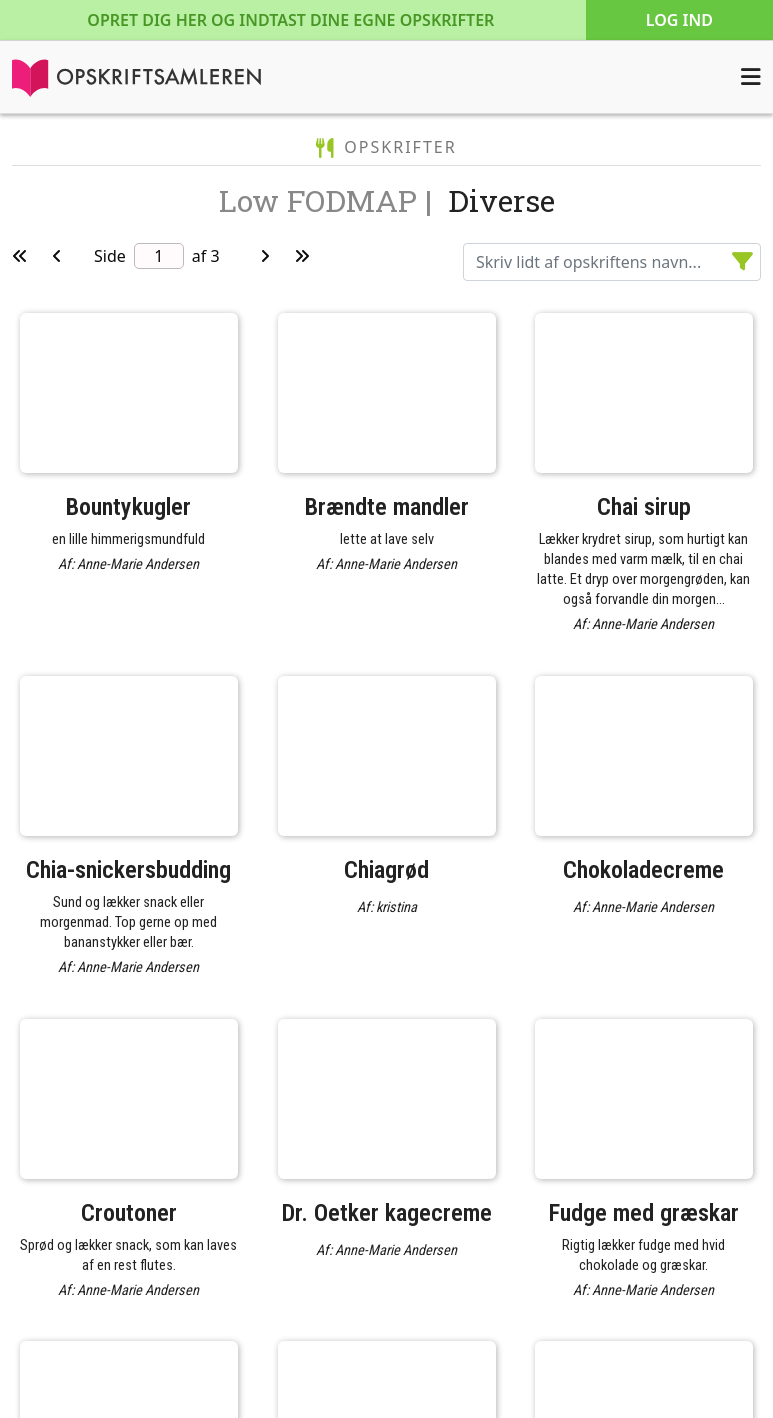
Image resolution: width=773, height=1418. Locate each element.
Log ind (679, 20)
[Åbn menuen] (751, 77)
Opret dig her (290, 20)
